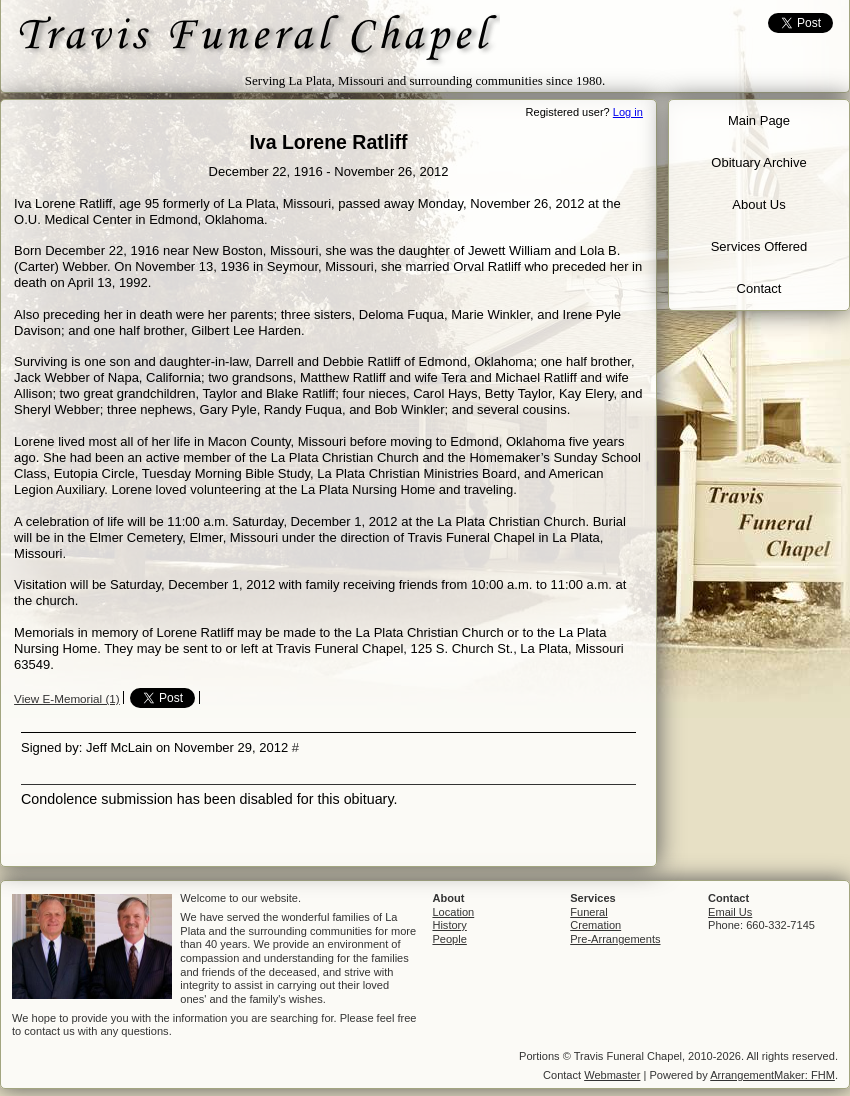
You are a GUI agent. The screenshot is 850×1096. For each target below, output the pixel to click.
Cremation (595, 925)
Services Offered (759, 246)
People (449, 939)
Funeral (588, 912)
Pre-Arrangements (615, 939)
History (449, 925)
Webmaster (612, 1075)
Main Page (759, 120)
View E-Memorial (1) (67, 698)
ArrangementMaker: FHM (772, 1075)
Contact (759, 288)
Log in (628, 112)
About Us (758, 204)
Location (453, 912)
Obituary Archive (758, 162)
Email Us (730, 912)
